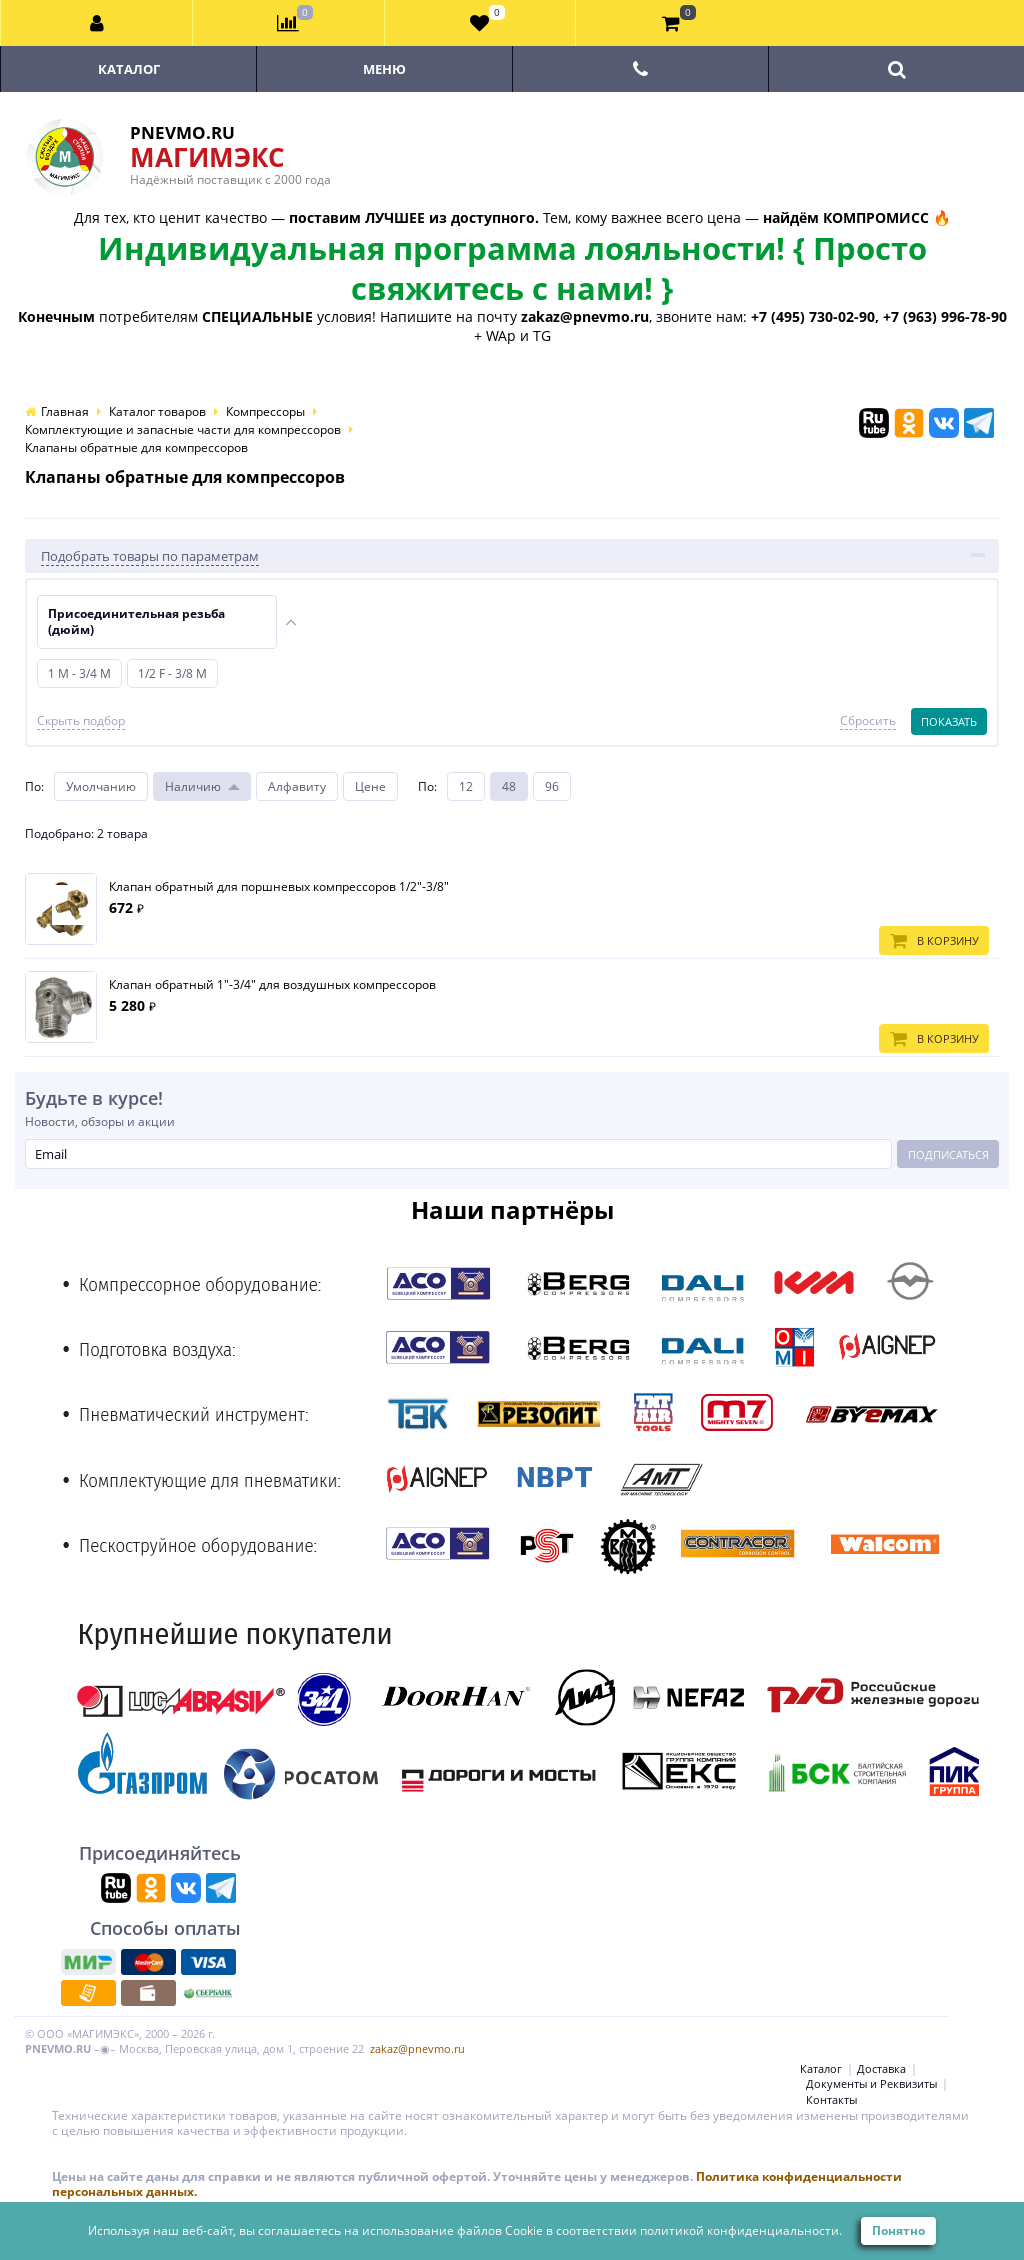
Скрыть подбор (81, 721)
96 (552, 786)
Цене (370, 786)
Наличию (193, 786)
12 (466, 786)
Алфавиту (297, 786)
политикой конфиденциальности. (741, 2230)
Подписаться (948, 1154)
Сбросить (868, 721)
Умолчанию (101, 786)
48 (509, 786)
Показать (949, 721)
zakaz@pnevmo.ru (417, 2048)
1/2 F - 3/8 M (172, 673)
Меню (384, 69)
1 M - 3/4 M (79, 673)
